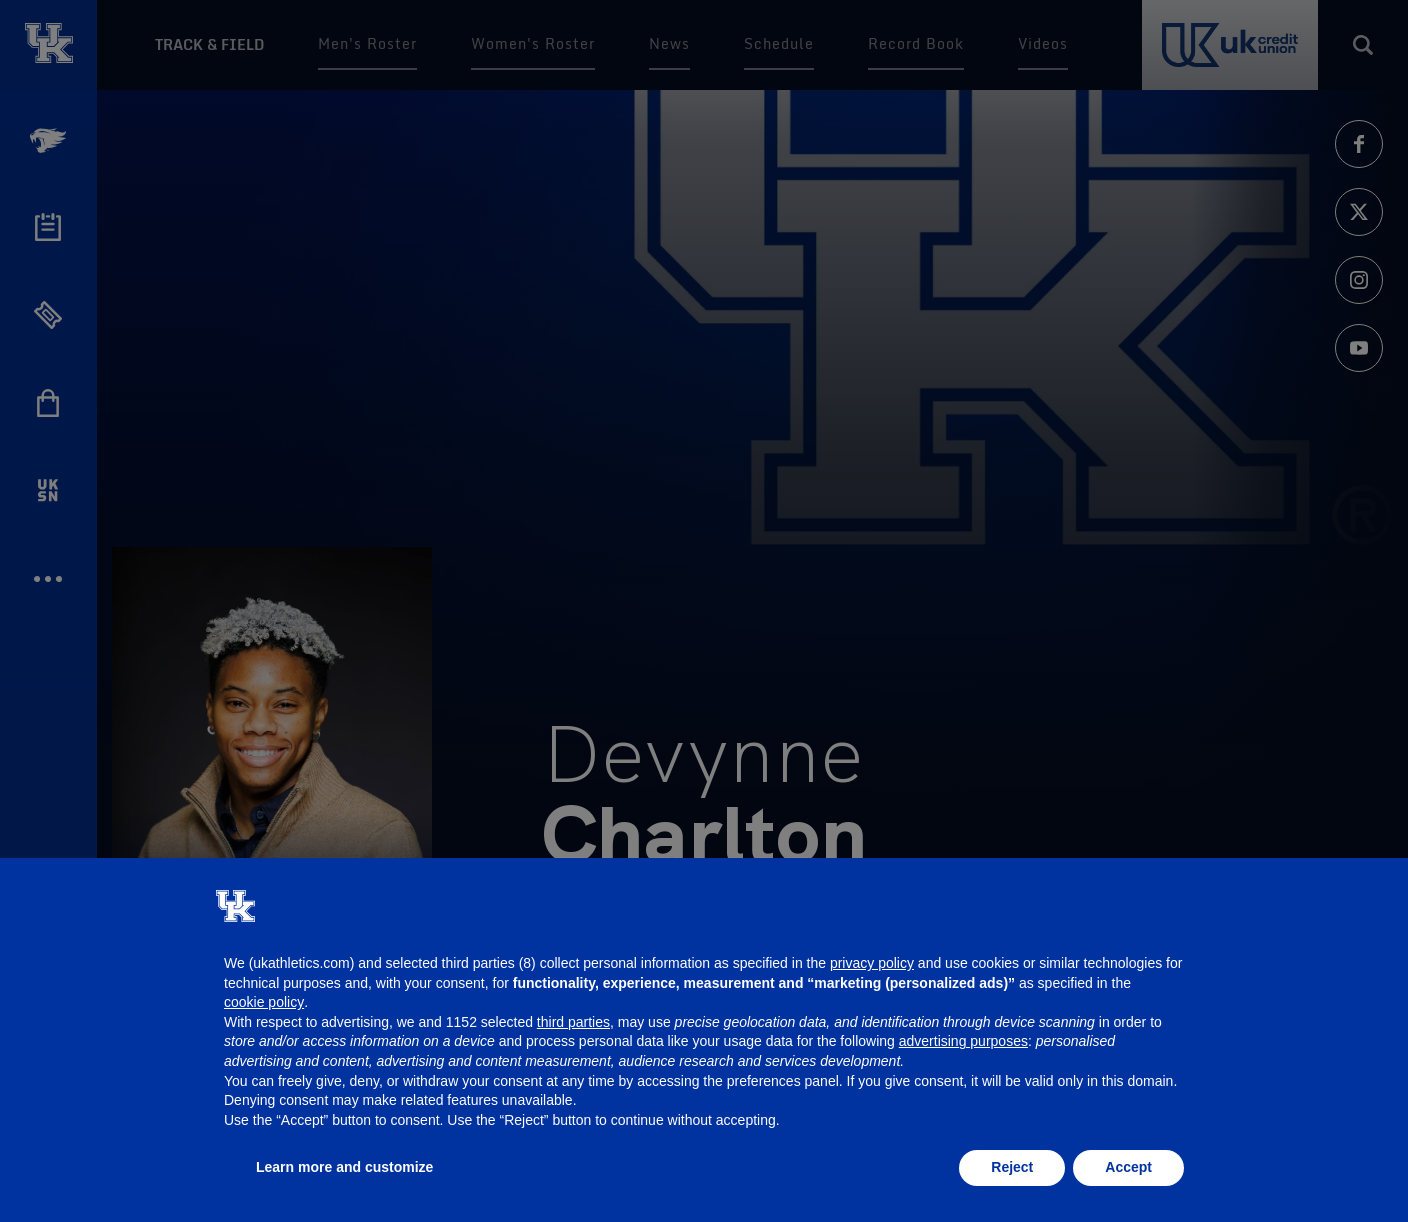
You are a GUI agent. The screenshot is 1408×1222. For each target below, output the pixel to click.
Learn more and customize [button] (344, 1167)
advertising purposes (963, 1041)
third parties (573, 1022)
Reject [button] (1012, 1167)
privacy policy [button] (872, 963)
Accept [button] (1128, 1167)
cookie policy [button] (264, 1002)
